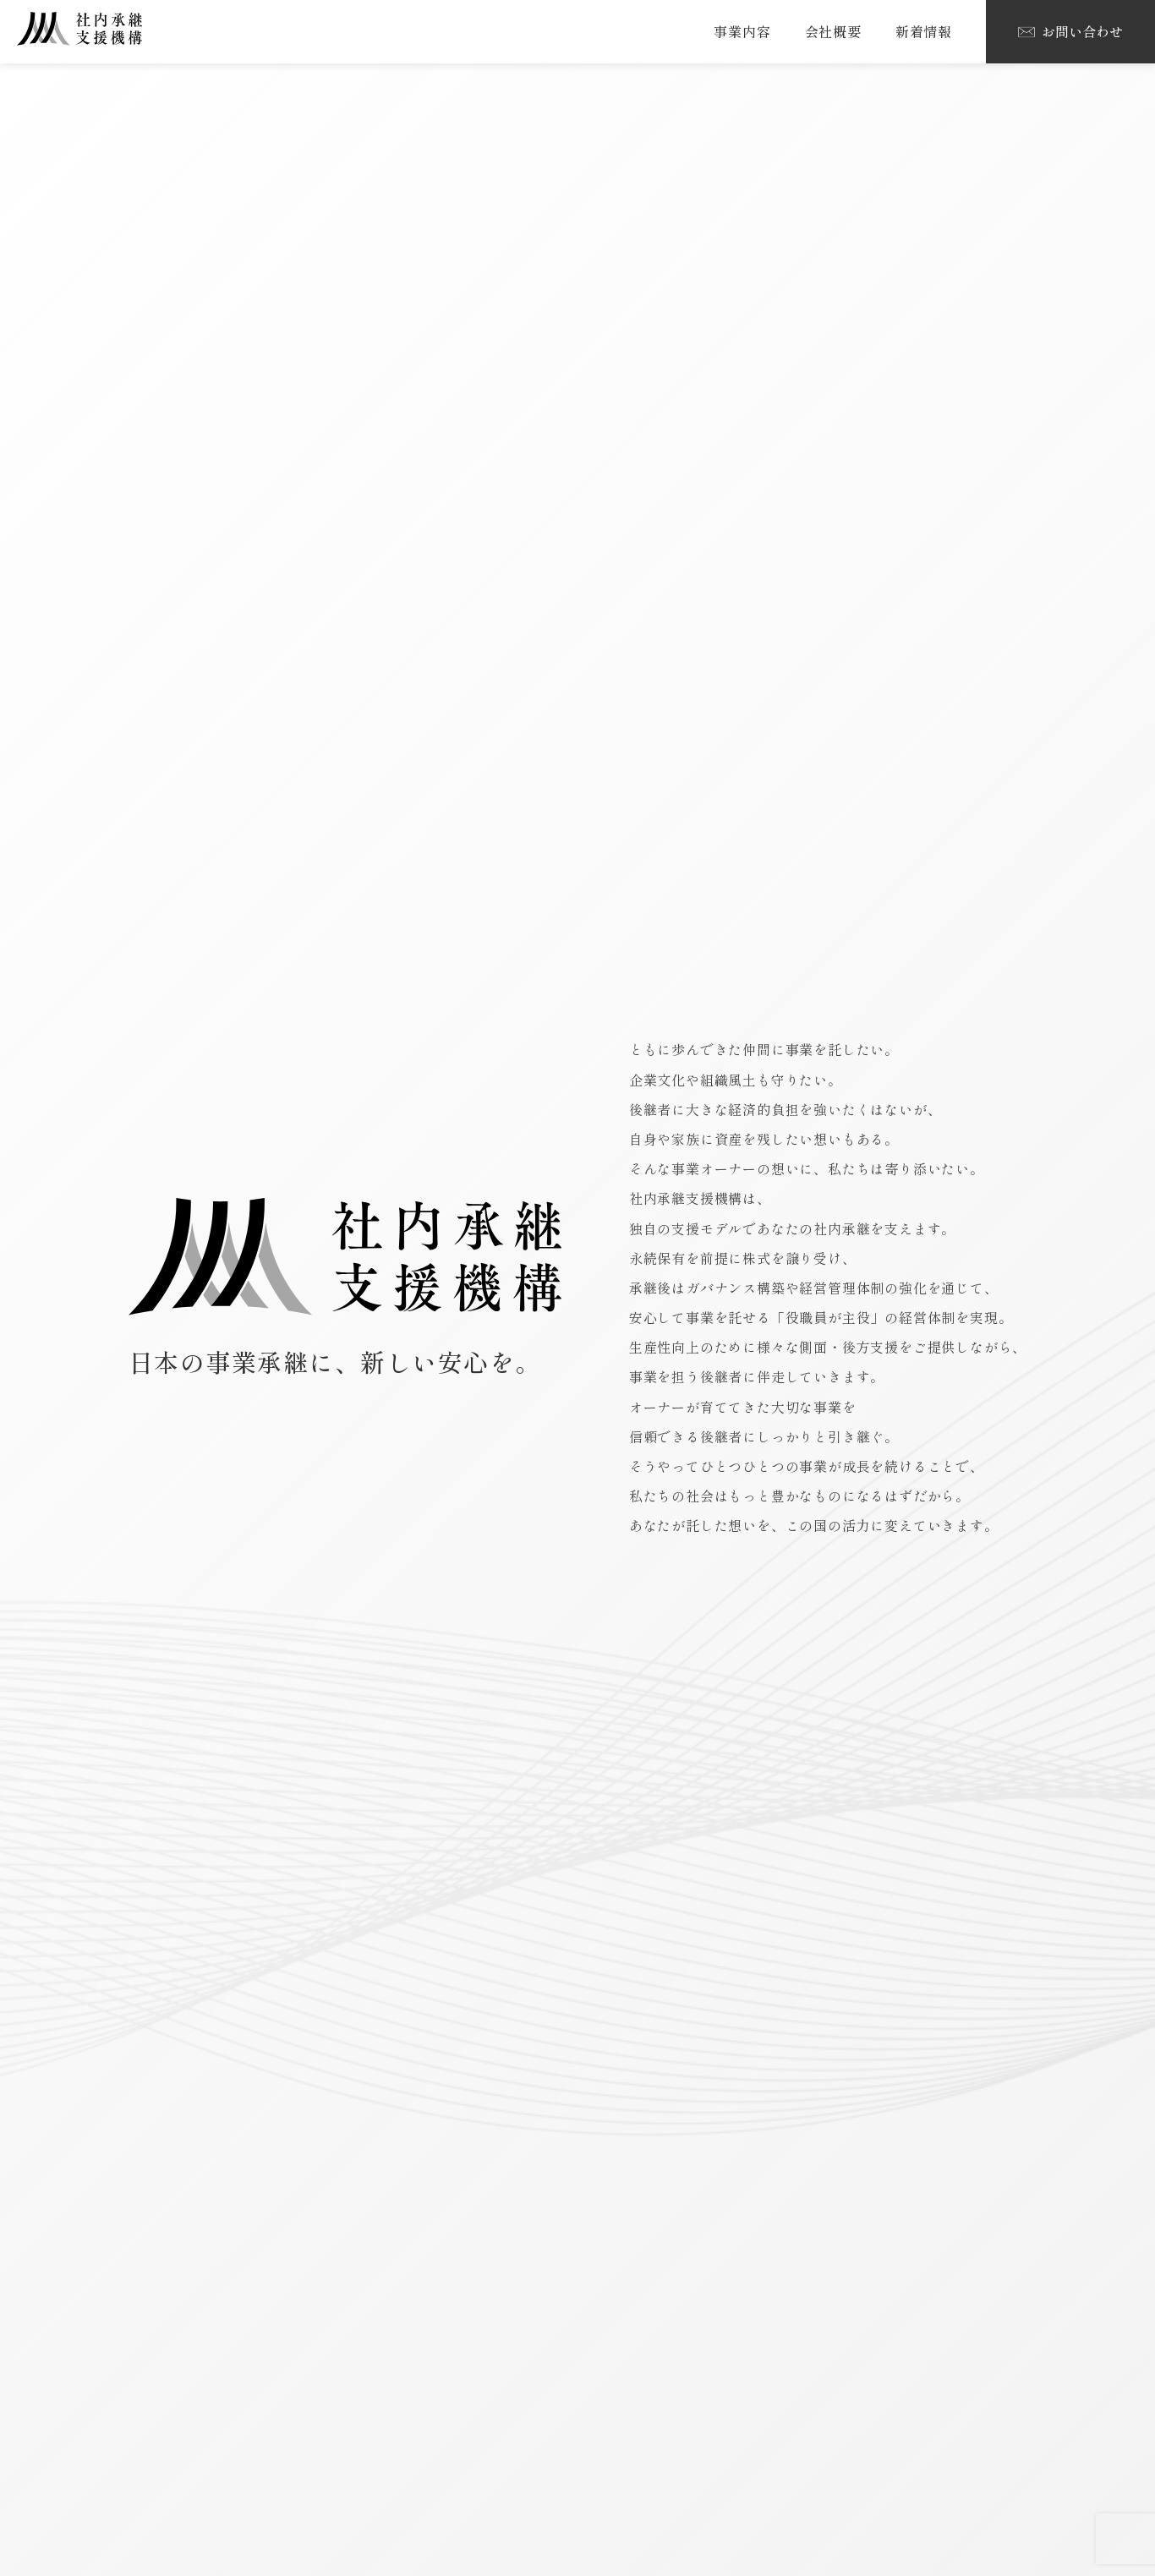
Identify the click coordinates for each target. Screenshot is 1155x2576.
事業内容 (742, 31)
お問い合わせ (1070, 31)
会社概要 (833, 31)
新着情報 (923, 31)
